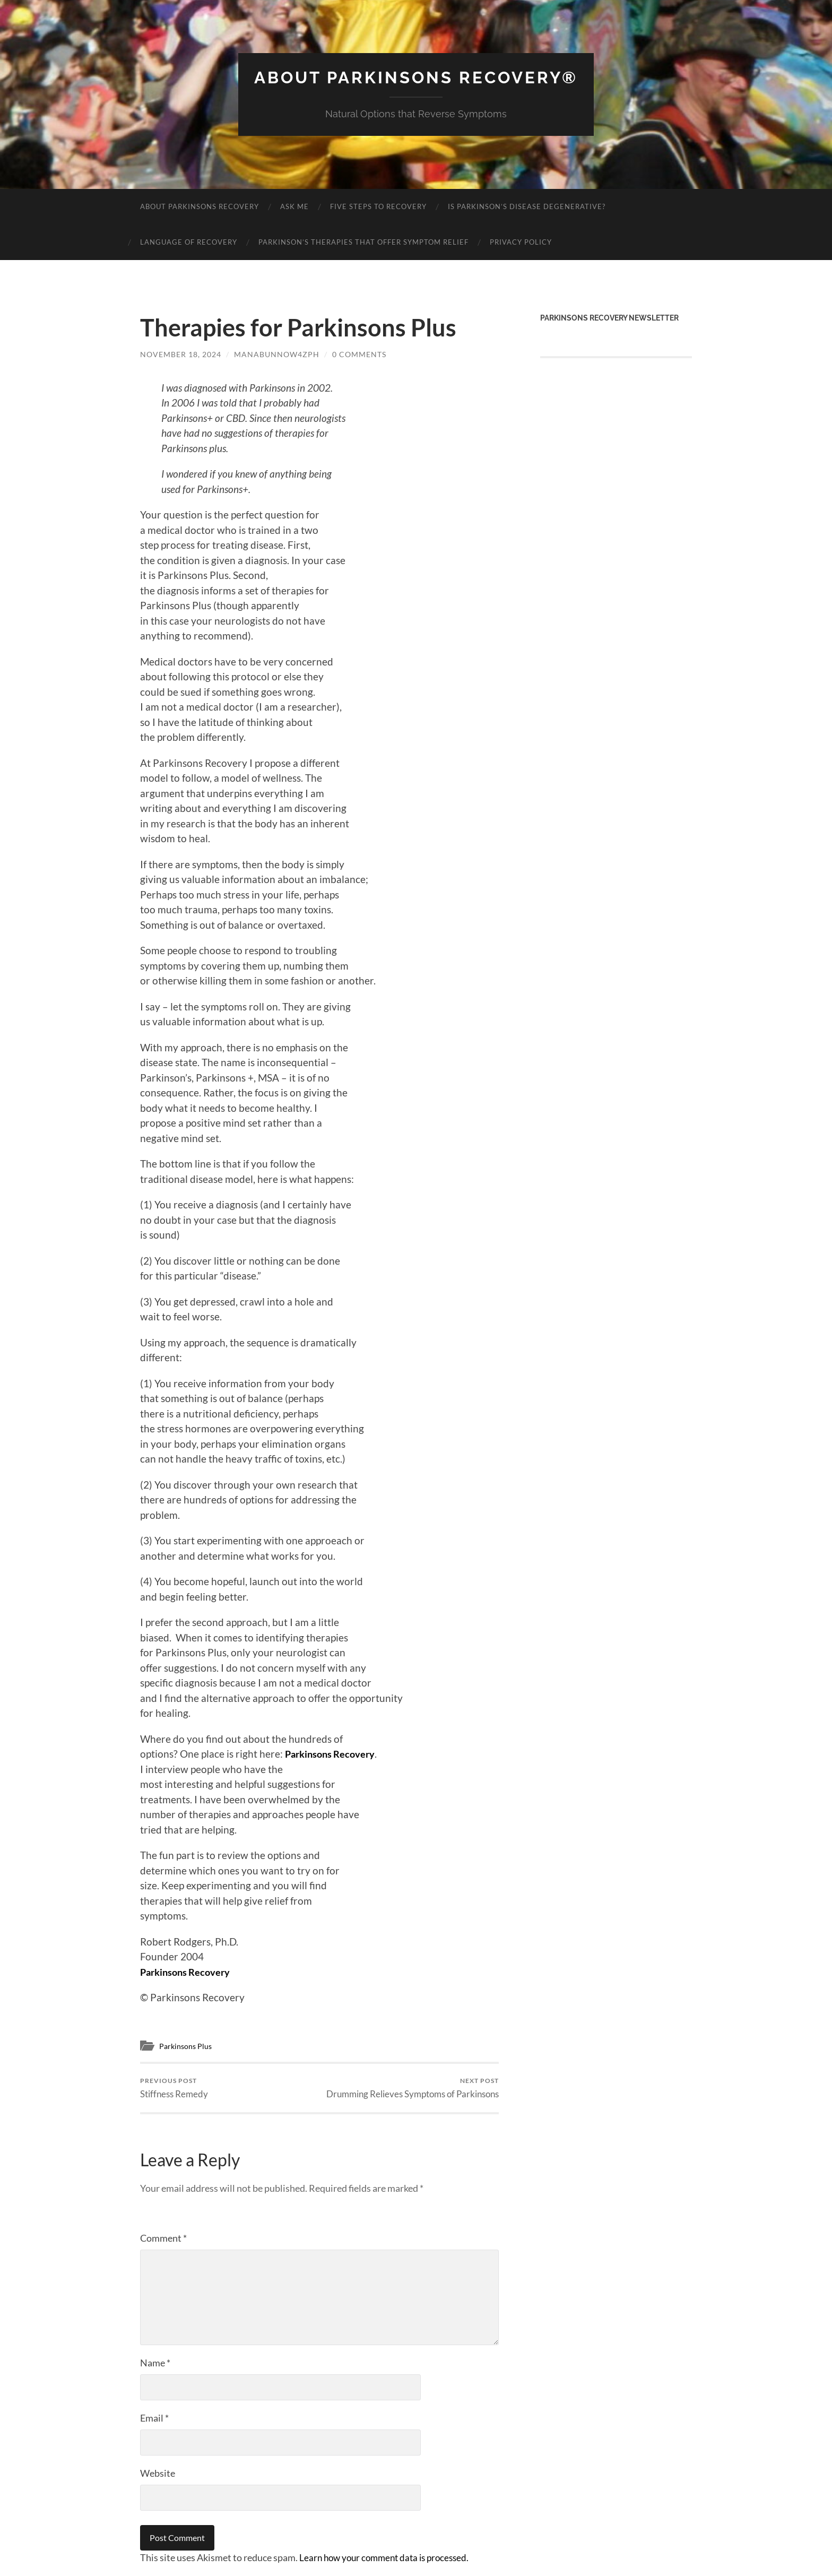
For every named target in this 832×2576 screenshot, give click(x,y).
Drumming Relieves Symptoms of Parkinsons (412, 2088)
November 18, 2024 (180, 354)
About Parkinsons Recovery (199, 206)
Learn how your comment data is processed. (388, 2558)
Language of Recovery (188, 242)
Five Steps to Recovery (378, 206)
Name (155, 2363)
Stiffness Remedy (174, 2088)
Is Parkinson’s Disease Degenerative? (526, 206)
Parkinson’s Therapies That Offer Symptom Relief (363, 242)
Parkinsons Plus (186, 2046)
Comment (163, 2238)
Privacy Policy (521, 242)
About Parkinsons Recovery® (416, 77)
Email (154, 2418)
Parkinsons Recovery (332, 1754)
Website (157, 2473)
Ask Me (294, 206)
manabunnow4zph (276, 354)
